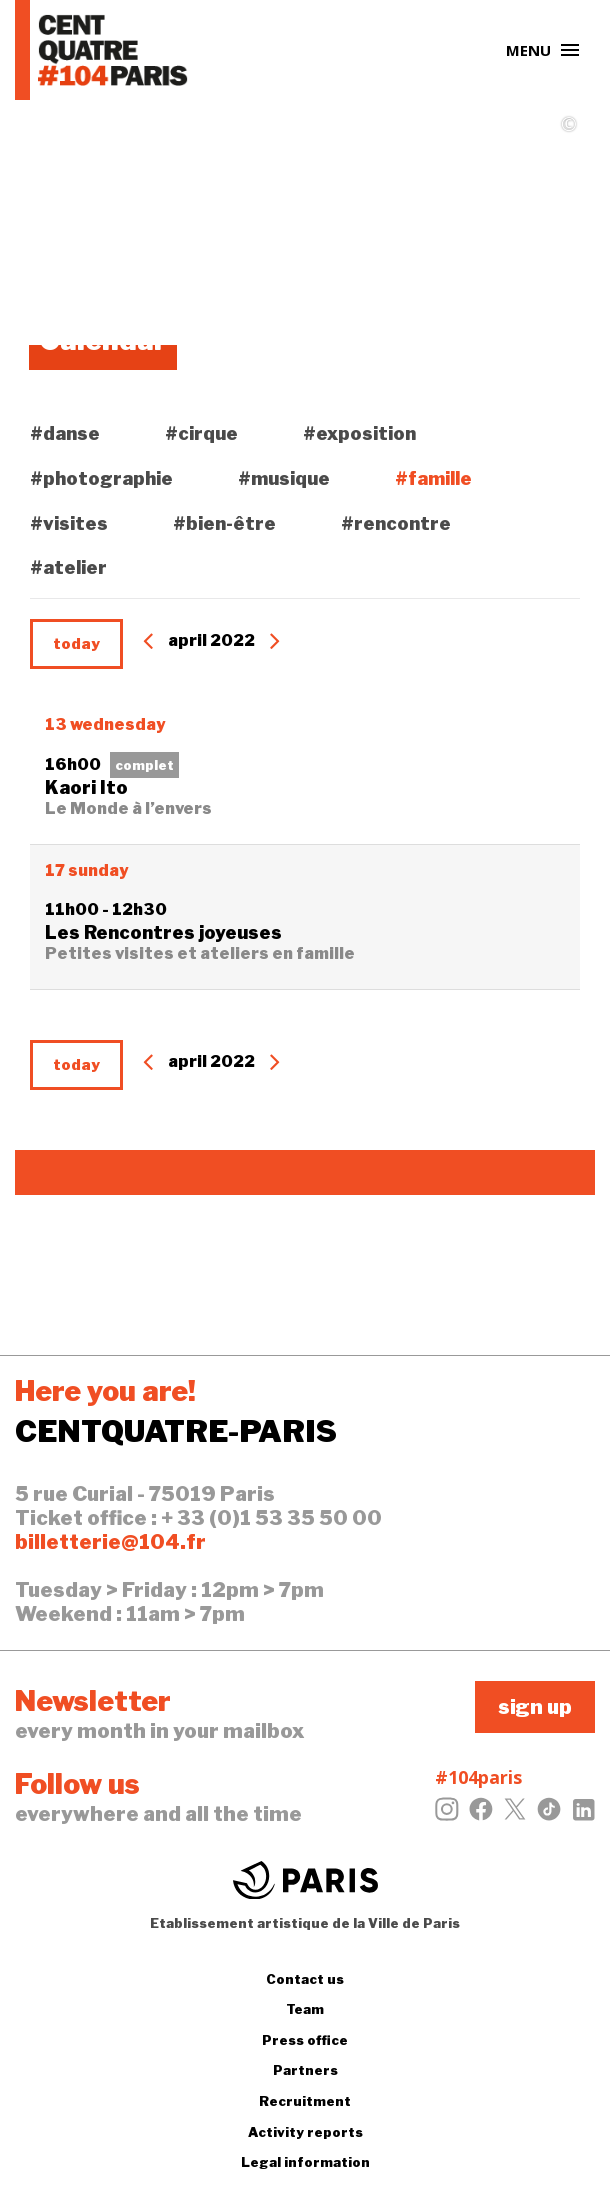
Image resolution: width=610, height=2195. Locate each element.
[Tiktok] (549, 1815)
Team (305, 2009)
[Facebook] (481, 1815)
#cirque (201, 433)
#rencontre (396, 523)
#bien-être (224, 523)
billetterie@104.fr (110, 1542)
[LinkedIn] (583, 1815)
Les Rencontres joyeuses (163, 932)
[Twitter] (515, 1815)
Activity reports (305, 2132)
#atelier (68, 567)
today (76, 644)
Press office (305, 2040)
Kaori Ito (86, 787)
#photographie (101, 478)
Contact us (305, 1979)
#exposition (359, 433)
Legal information (305, 2162)
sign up (535, 1707)
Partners (305, 2070)
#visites (69, 523)
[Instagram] (447, 1815)
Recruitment (305, 2101)
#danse (65, 433)
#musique (284, 478)
